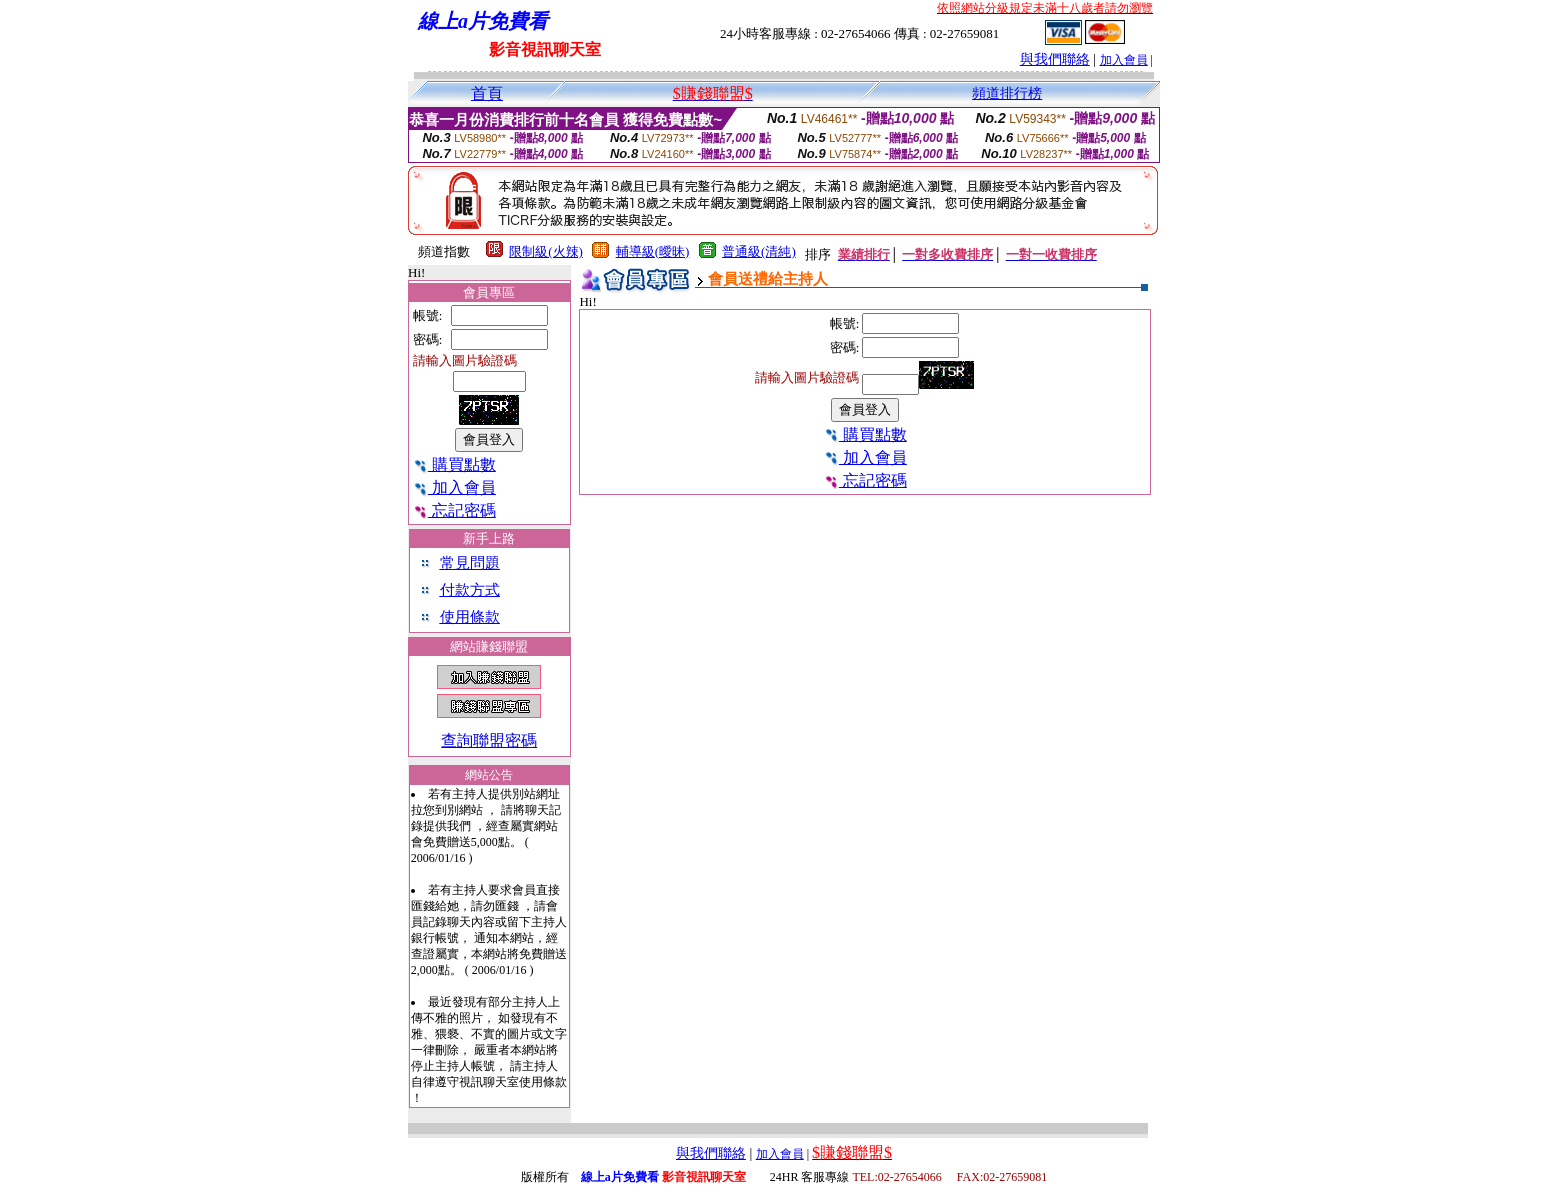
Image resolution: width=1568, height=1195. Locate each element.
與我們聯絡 (1055, 59)
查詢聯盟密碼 (489, 740)
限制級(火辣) (546, 251)
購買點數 (454, 464)
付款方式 (470, 590)
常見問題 (470, 563)
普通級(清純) (759, 251)
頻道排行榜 (1007, 93)
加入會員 (1124, 60)
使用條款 (470, 617)
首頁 (487, 93)
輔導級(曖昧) (653, 251)
